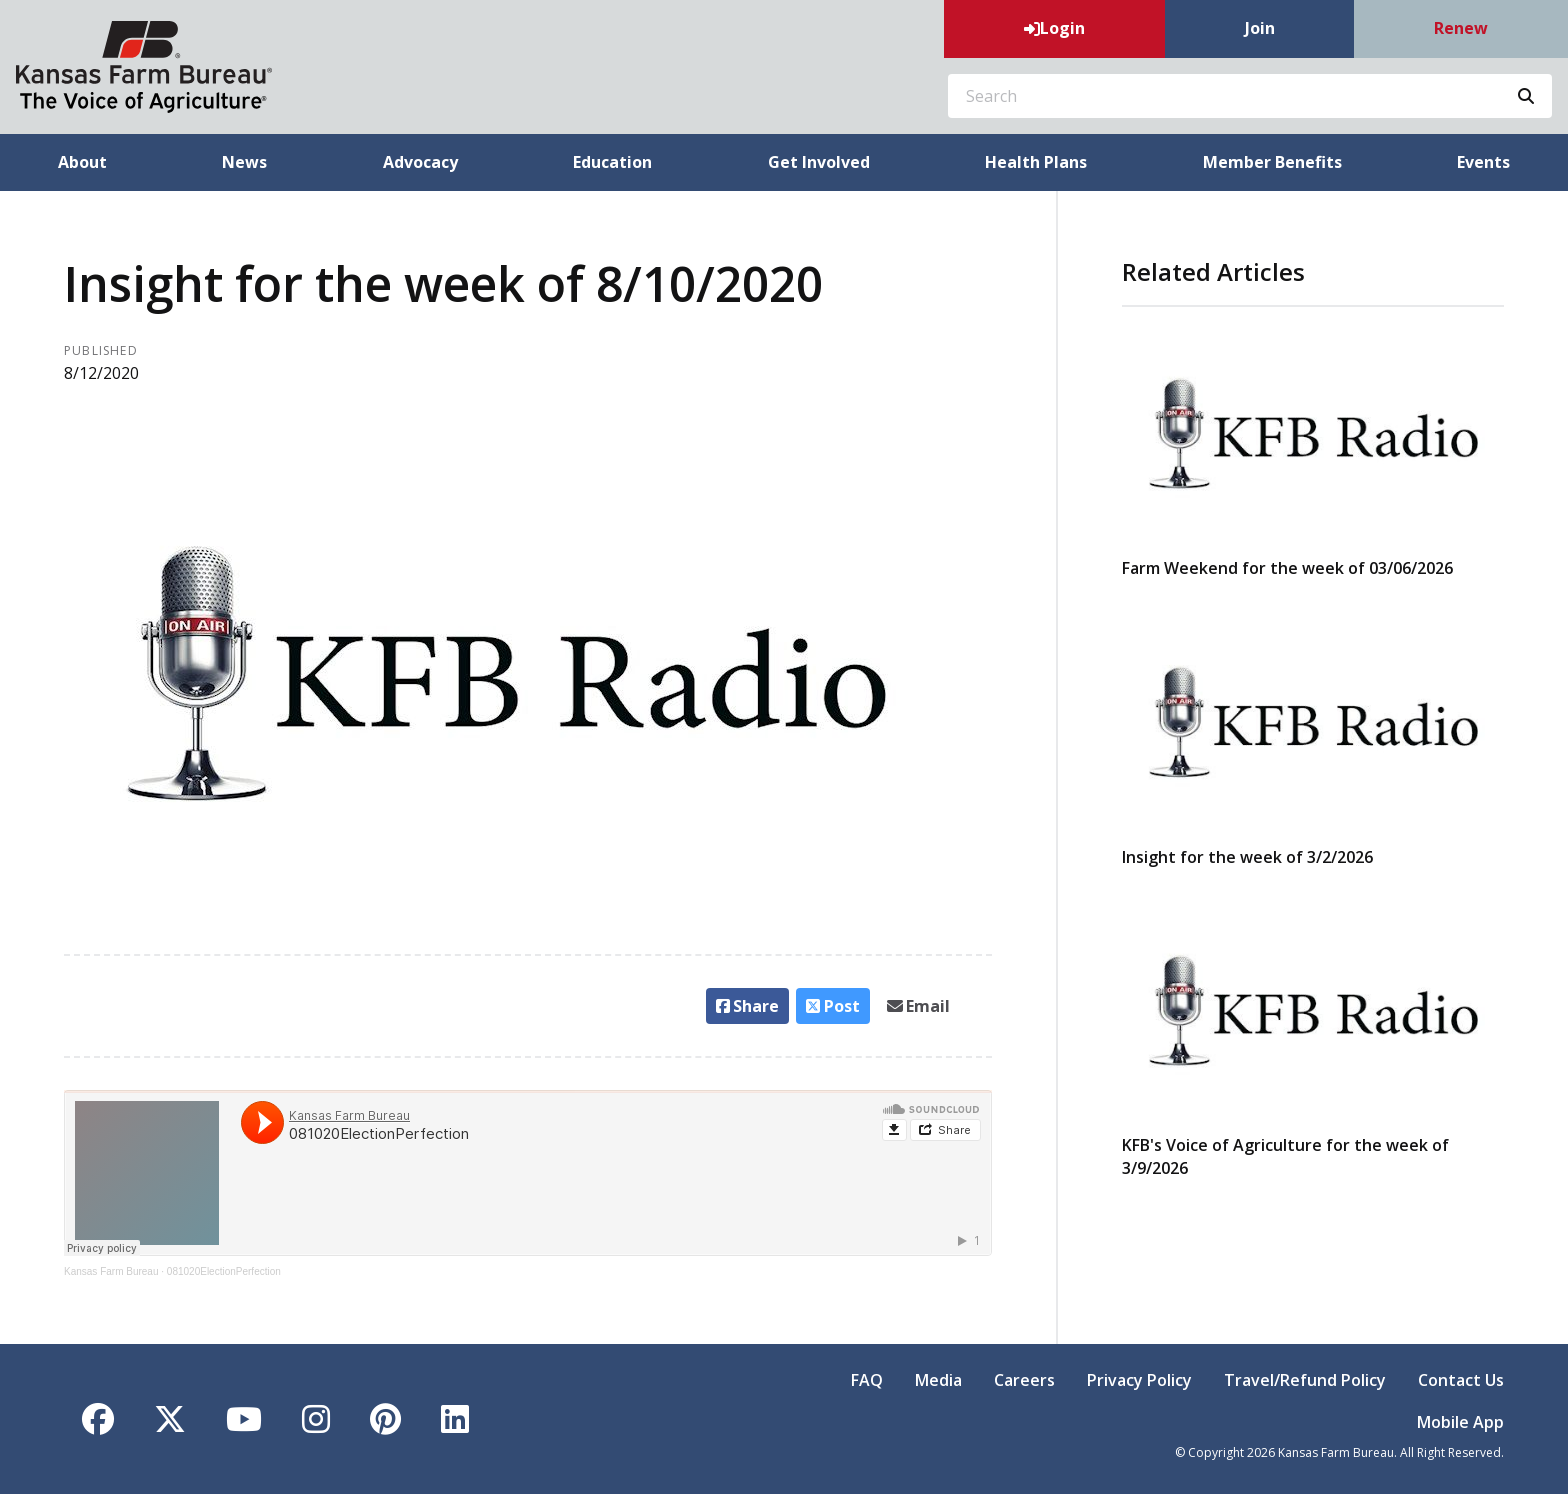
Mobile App (1460, 1422)
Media (938, 1380)
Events (1483, 162)
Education (612, 162)
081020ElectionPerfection (224, 1271)
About (82, 162)
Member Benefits (1272, 162)
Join (1260, 28)
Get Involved (819, 162)
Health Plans (1036, 162)
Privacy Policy (1139, 1380)
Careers (1024, 1380)
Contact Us (1461, 1380)
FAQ (867, 1380)
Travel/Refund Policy (1305, 1380)
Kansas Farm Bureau (111, 1271)
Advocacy (420, 162)
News (244, 162)
